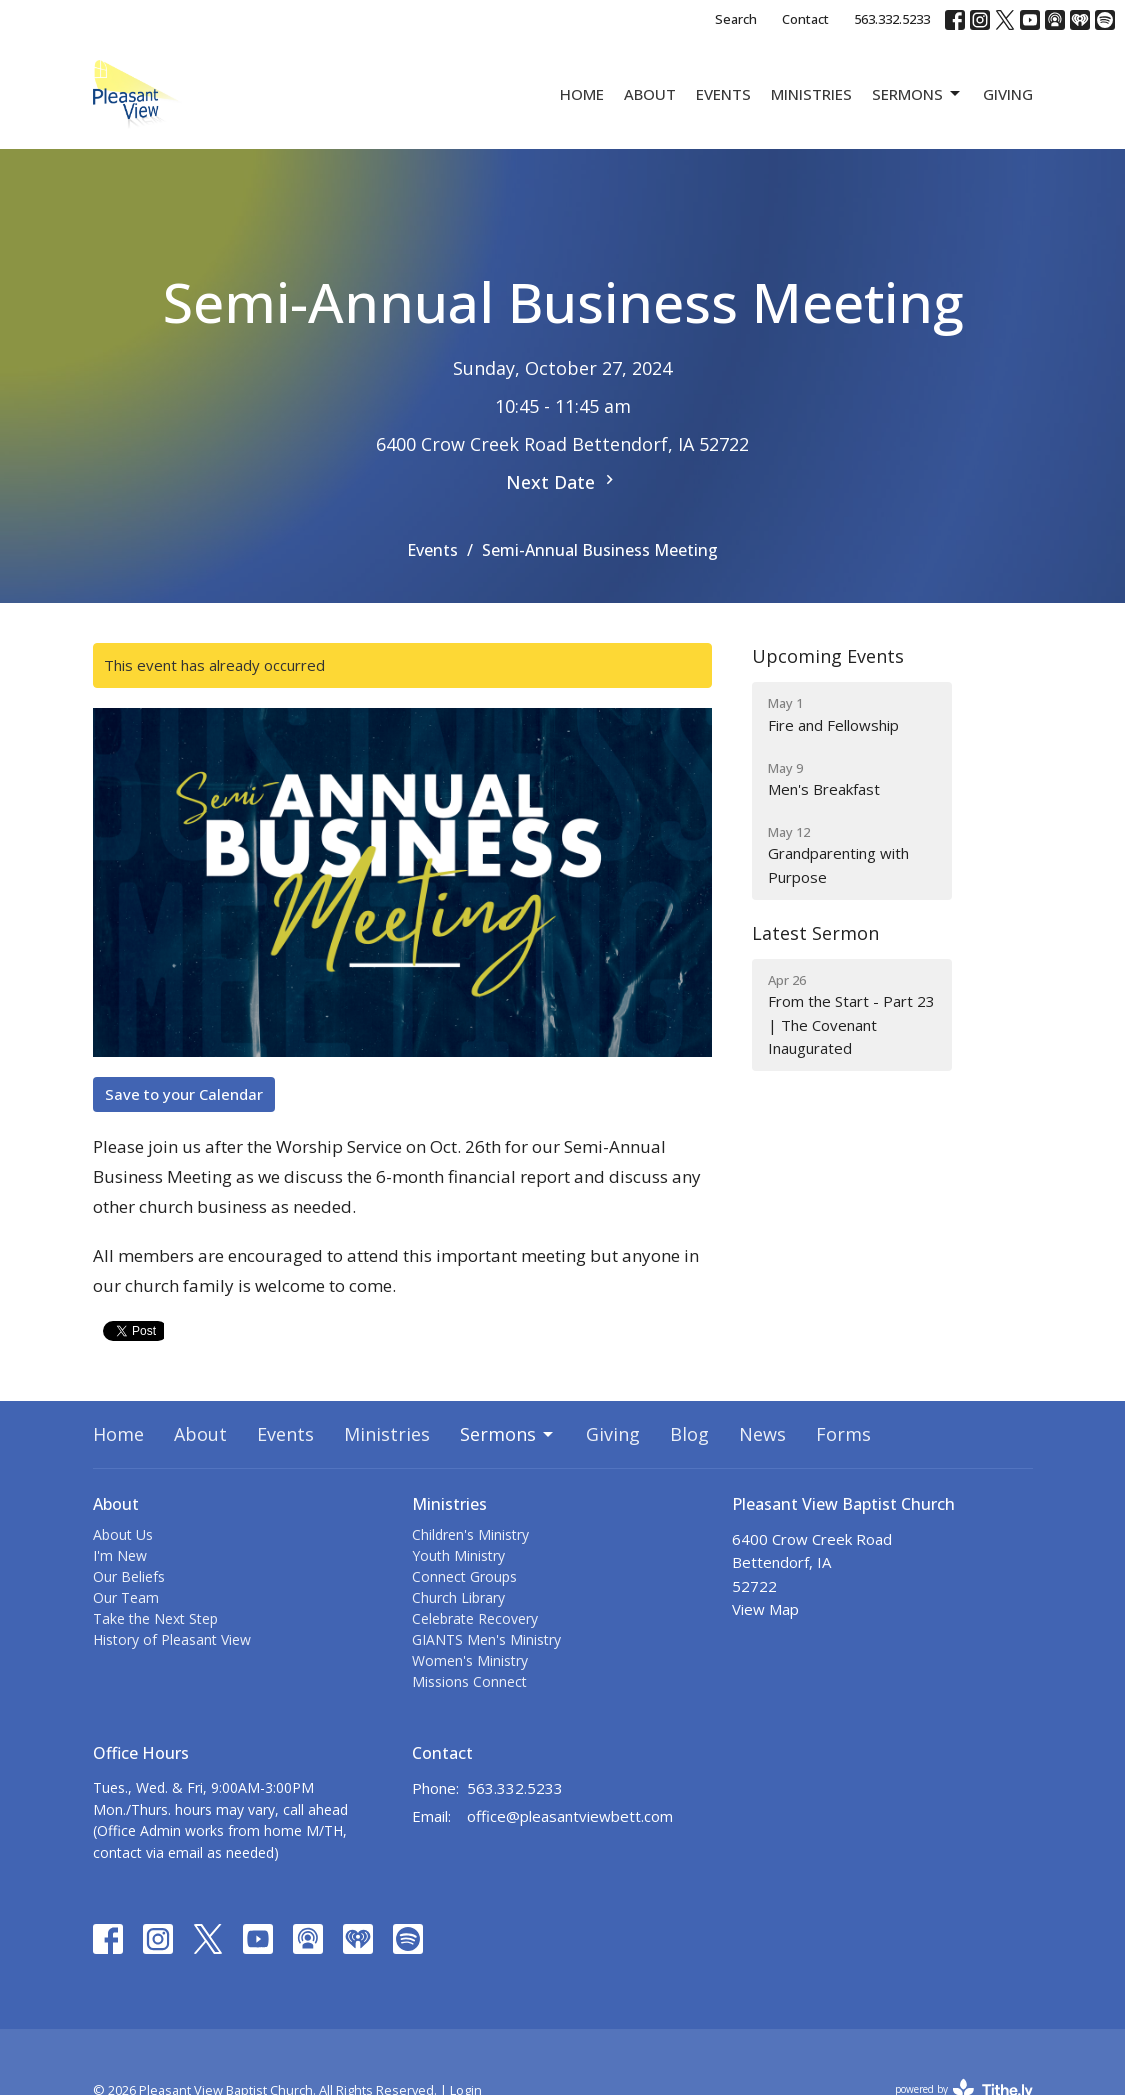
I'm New (120, 1555)
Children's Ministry (470, 1534)
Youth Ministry (458, 1555)
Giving (1008, 94)
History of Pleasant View (172, 1639)
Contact (805, 19)
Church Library (458, 1597)
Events (723, 94)
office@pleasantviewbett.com (570, 1816)
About (650, 94)
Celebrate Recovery (475, 1618)
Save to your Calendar (184, 1094)
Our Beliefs (129, 1576)
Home (582, 94)
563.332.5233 (892, 19)
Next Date (562, 482)
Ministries (811, 94)
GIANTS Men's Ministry (486, 1639)
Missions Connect (469, 1681)
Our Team (126, 1597)
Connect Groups (464, 1576)
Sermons (917, 94)
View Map (765, 1609)
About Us (123, 1534)
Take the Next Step (155, 1618)
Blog (689, 1434)
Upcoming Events (828, 656)
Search (736, 19)
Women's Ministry (470, 1660)
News (762, 1434)
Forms (843, 1434)
